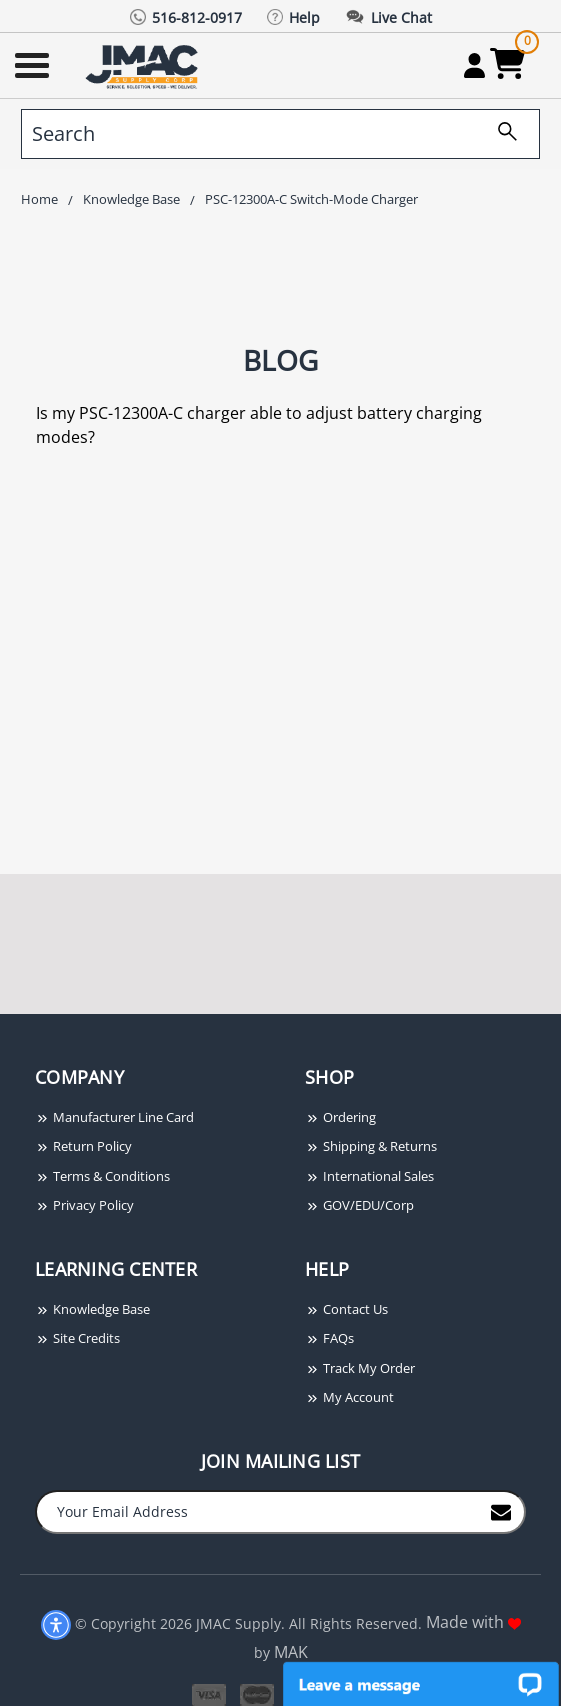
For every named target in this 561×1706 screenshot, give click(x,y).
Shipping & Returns (371, 1146)
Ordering (340, 1117)
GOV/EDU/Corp (359, 1205)
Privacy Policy (84, 1205)
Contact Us (346, 1309)
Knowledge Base (92, 1309)
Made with (473, 1622)
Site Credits (77, 1338)
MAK (291, 1652)
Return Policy (83, 1146)
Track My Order (360, 1368)
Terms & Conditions (102, 1176)
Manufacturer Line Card (114, 1117)
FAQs (329, 1338)
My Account (349, 1397)
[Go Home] (144, 65)
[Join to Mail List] (501, 1511)
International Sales (369, 1176)
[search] (280, 134)
